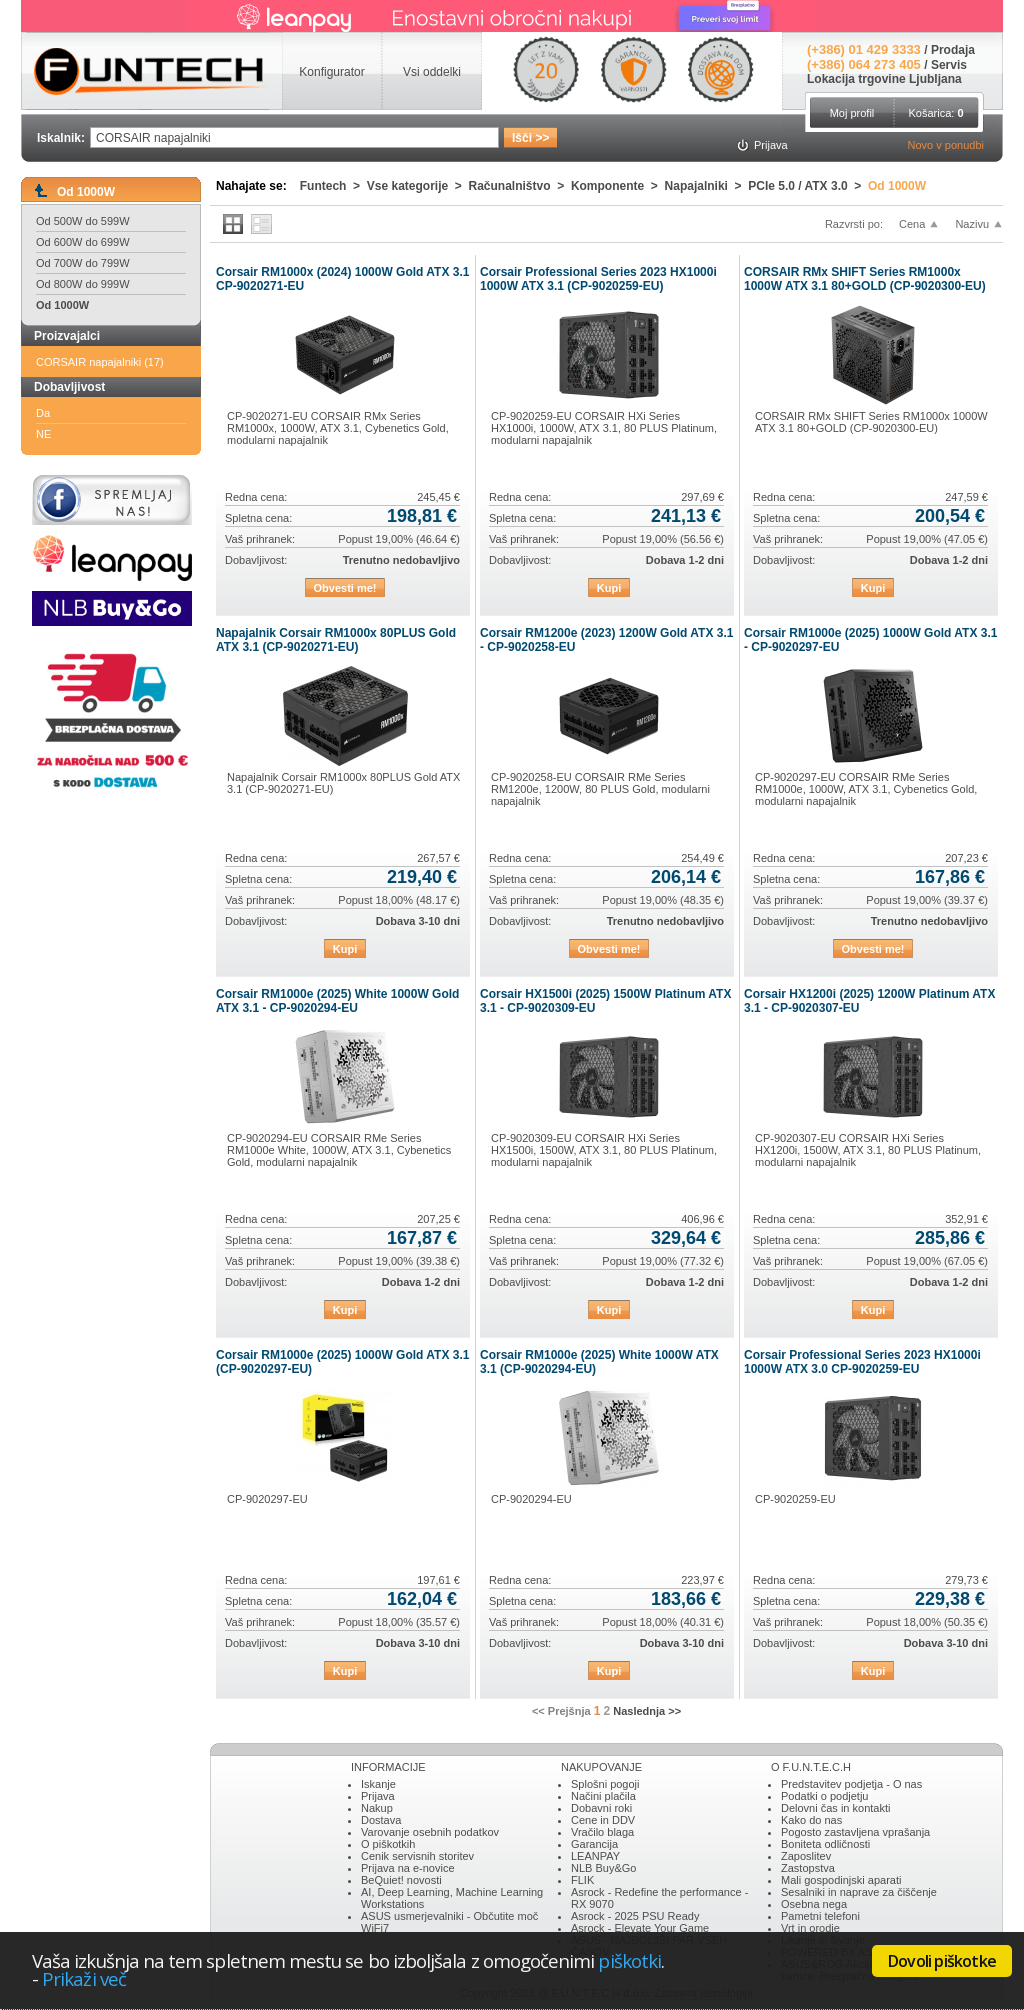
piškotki (629, 1960)
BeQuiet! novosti (401, 1880)
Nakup (377, 1808)
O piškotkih (388, 1844)
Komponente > (618, 186)
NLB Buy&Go (603, 1868)
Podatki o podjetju (824, 1796)
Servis (949, 65)
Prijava (378, 1796)
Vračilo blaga (602, 1832)
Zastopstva (808, 1868)
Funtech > (333, 186)
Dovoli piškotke (942, 1961)
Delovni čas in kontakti (835, 1808)
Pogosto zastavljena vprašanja (855, 1832)
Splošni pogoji (605, 1784)
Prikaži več (84, 1978)
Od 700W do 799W (83, 263)
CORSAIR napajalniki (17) (100, 362)
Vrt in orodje (810, 1928)
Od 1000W (62, 305)
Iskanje (378, 1784)
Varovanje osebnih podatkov (430, 1832)
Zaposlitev (806, 1856)
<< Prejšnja (561, 1711)
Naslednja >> (647, 1711)
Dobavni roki (601, 1808)
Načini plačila (603, 1796)
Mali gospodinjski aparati (841, 1880)
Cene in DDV (603, 1820)
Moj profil (852, 113)
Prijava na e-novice (408, 1868)
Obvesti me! (345, 588)
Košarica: (935, 113)
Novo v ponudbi (946, 145)
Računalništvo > (520, 186)
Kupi (609, 588)
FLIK (582, 1880)
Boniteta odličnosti (825, 1844)
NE (43, 434)
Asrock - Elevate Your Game (640, 1928)
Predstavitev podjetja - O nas (851, 1784)
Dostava (381, 1820)
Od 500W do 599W (83, 221)
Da (43, 413)
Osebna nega (814, 1904)
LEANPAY (595, 1856)
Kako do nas (811, 1820)
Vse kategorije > (418, 186)
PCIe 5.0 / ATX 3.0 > (808, 186)
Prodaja (953, 50)
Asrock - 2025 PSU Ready (635, 1916)
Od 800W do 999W (83, 284)
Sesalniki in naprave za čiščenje (859, 1892)
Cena (912, 224)
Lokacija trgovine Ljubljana (884, 79)
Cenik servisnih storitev (417, 1856)
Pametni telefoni (820, 1916)
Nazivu (972, 224)
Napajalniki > (707, 186)
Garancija (594, 1844)
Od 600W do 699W (83, 242)
